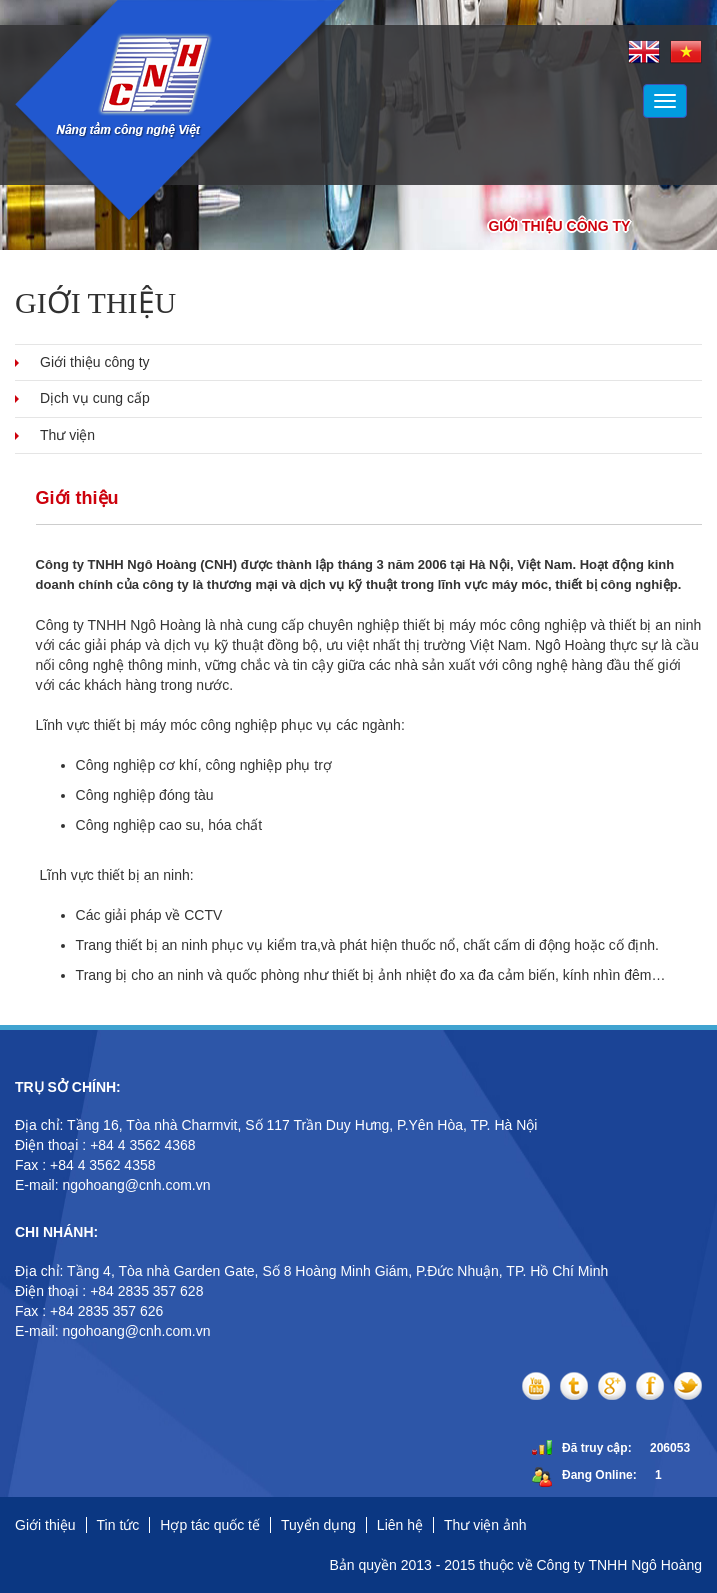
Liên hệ (400, 1525)
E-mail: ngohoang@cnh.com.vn (114, 1185)
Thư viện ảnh (485, 1525)
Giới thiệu (45, 1525)
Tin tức (118, 1525)
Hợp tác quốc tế (210, 1525)
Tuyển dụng (318, 1525)
